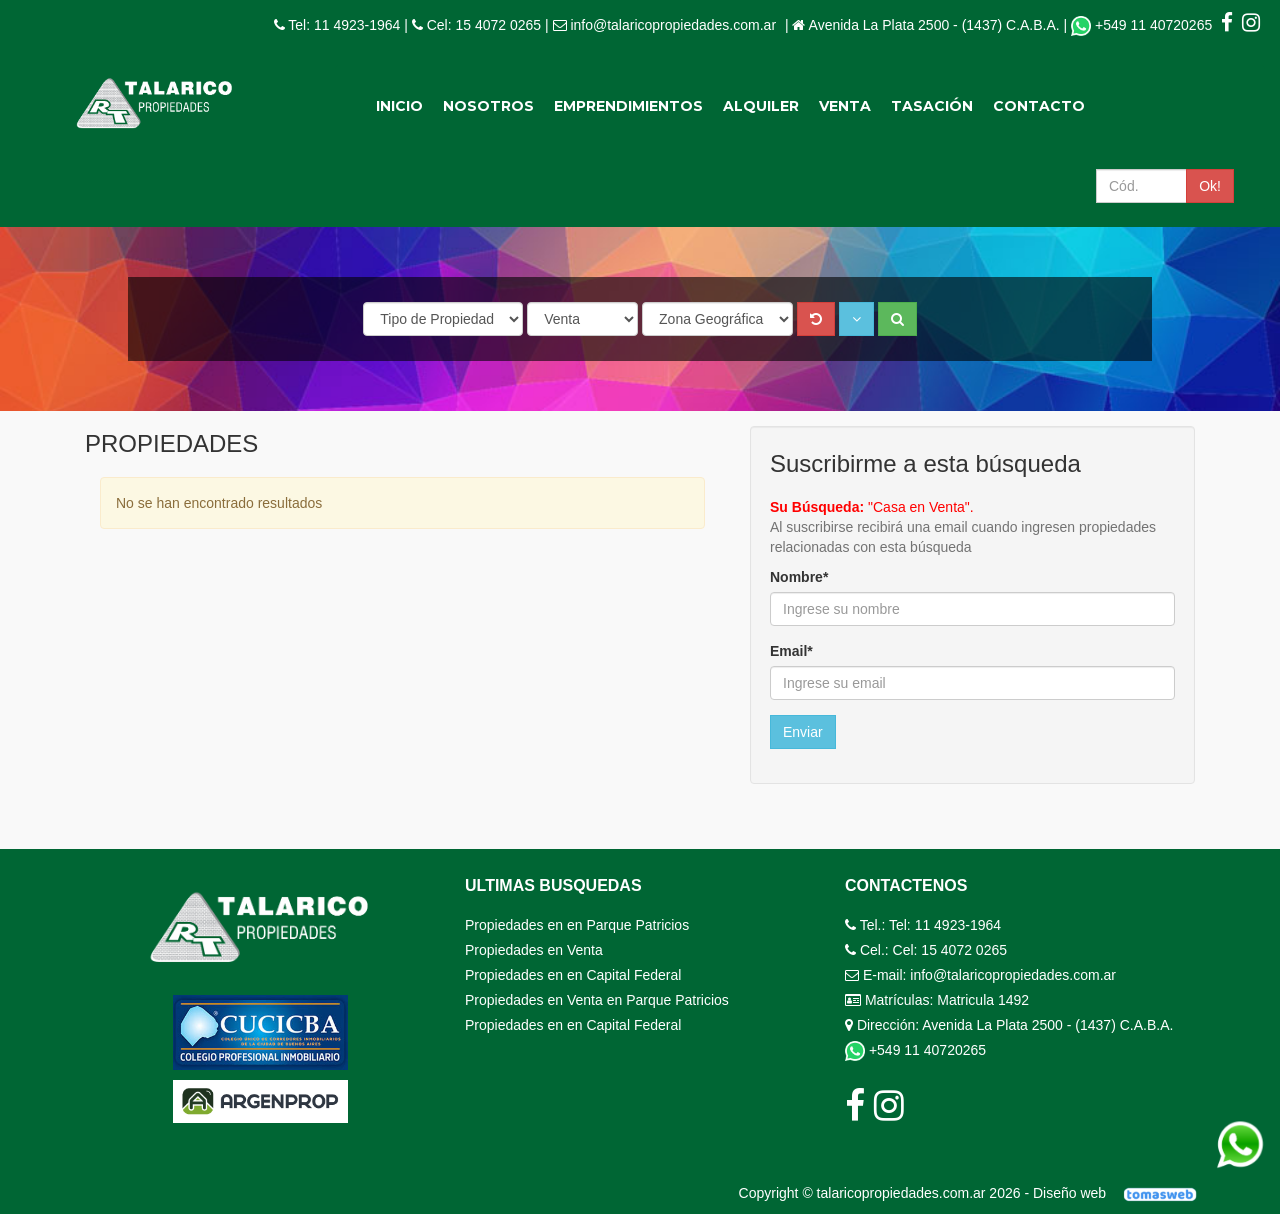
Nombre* (799, 577)
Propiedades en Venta (534, 950)
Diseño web (1121, 1193)
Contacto (1039, 106)
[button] (856, 319)
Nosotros (488, 106)
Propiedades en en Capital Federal (573, 975)
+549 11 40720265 (1143, 25)
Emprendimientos (628, 106)
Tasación (932, 106)
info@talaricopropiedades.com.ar (673, 25)
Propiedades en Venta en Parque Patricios (597, 1000)
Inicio (399, 106)
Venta (845, 106)
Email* (791, 651)
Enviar (803, 732)
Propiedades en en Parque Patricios (577, 925)
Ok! (1210, 186)
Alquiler (761, 106)
